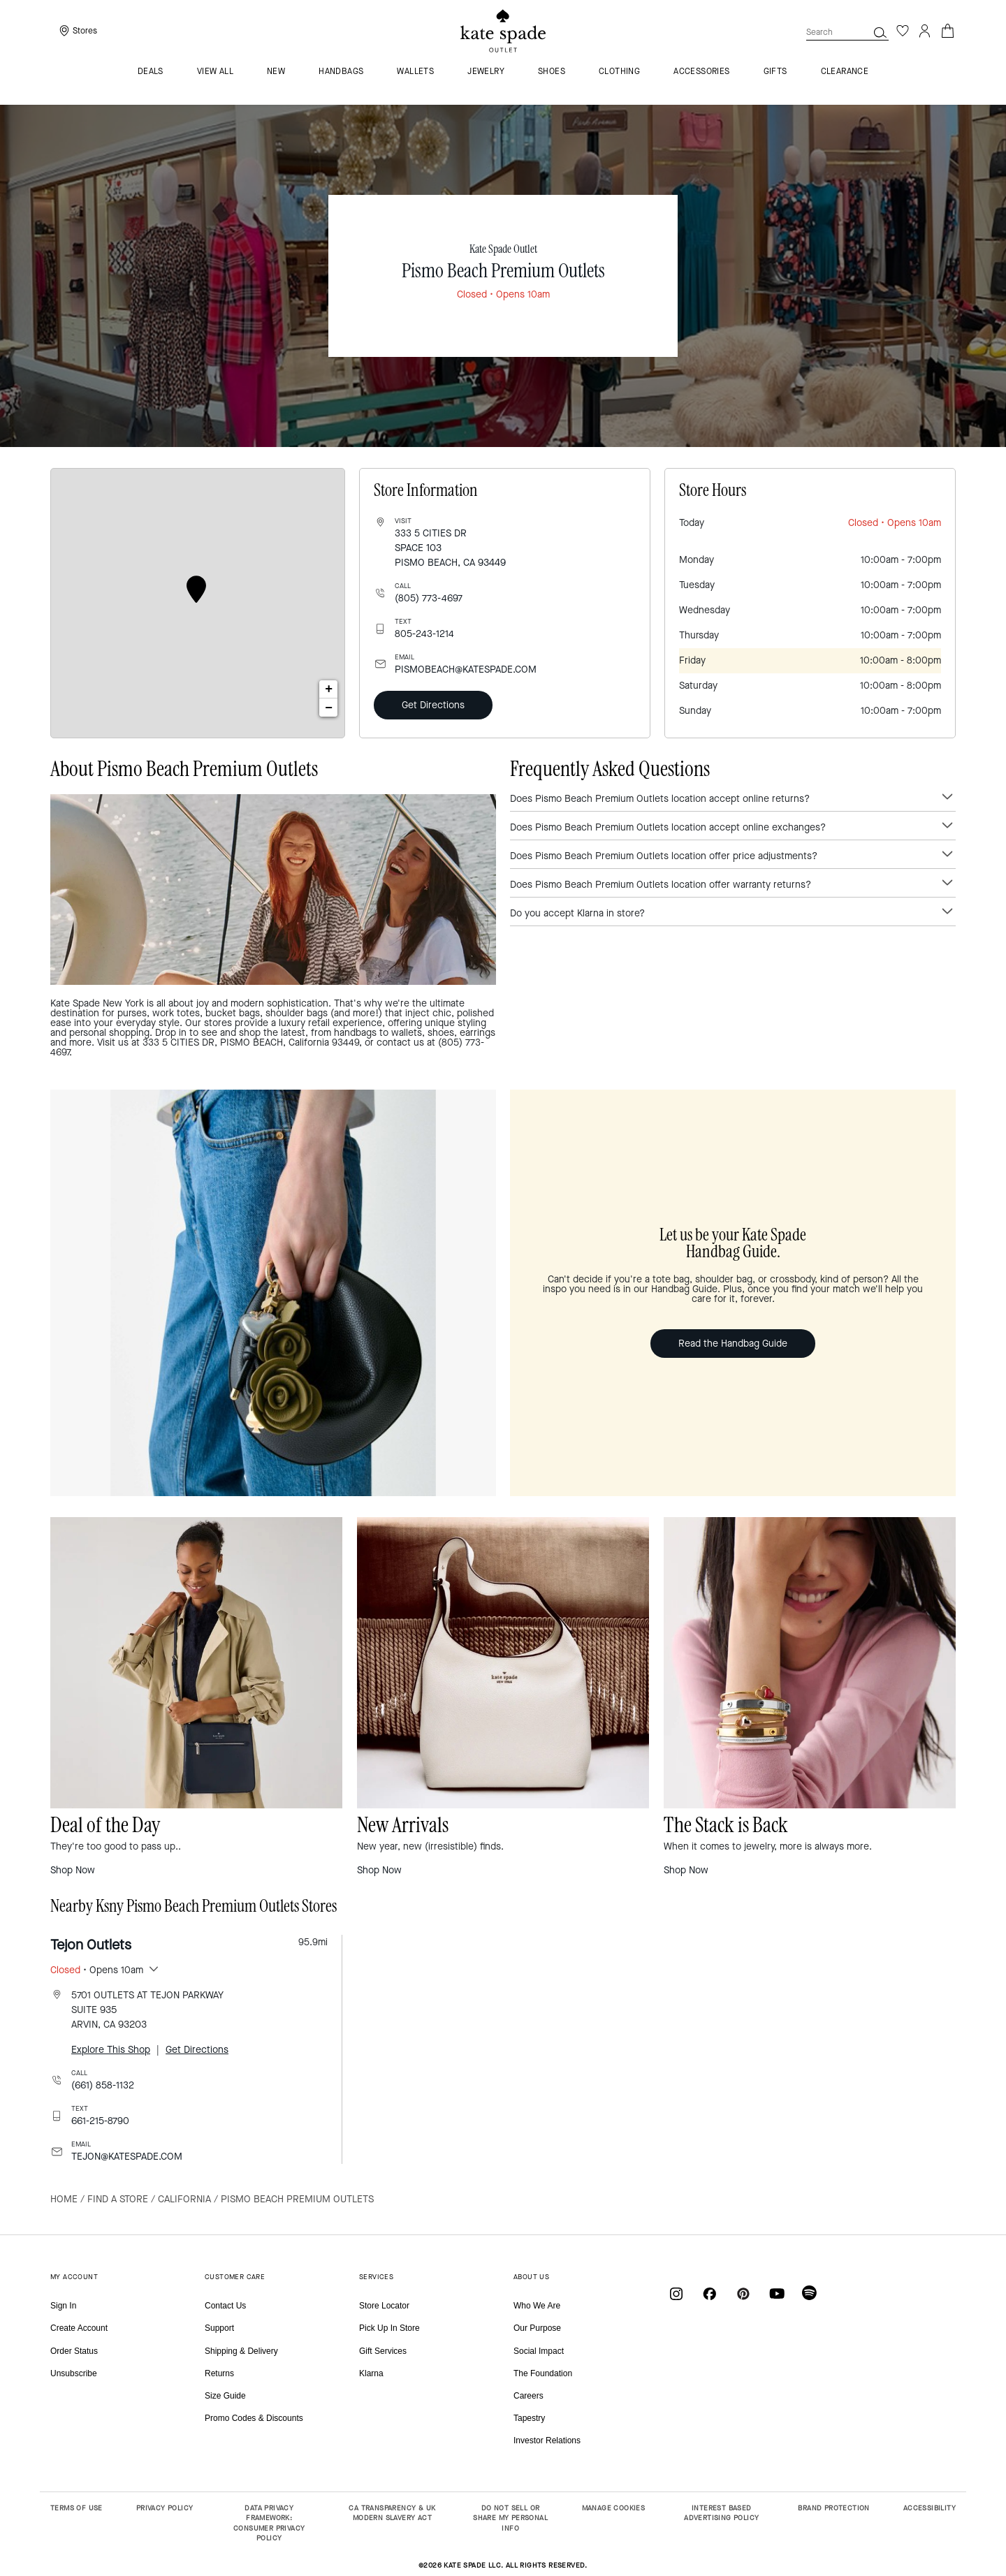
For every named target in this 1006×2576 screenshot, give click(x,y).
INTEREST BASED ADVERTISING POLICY (721, 2513)
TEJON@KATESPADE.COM (126, 2156)
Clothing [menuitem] (619, 72)
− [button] (329, 707)
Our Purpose (537, 2328)
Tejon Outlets (90, 1944)
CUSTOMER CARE (235, 2276)
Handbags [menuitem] (341, 72)
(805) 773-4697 (428, 598)
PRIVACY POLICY (165, 2507)
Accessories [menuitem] (701, 72)
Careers (528, 2396)
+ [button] (329, 689)
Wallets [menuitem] (415, 72)
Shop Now (72, 1870)
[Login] (925, 30)
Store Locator (384, 2306)
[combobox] (847, 32)
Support (219, 2328)
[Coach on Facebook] (709, 2293)
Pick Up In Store (389, 2328)
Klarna (371, 2373)
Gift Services (383, 2351)
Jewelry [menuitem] (485, 72)
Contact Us (225, 2306)
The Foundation (542, 2373)
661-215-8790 (100, 2121)
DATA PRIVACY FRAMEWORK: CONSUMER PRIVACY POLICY (269, 2523)
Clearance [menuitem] (845, 72)
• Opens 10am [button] (96, 1970)
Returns (219, 2373)
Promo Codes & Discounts (254, 2418)
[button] (880, 32)
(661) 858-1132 (102, 2085)
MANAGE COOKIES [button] (614, 2507)
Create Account (79, 2328)
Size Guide (225, 2396)
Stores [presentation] (85, 30)
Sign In (63, 2306)
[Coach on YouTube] (776, 2293)
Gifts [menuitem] (775, 72)
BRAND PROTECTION (833, 2507)
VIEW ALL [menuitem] (215, 72)
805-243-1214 (424, 634)
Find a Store (117, 2199)
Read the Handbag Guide (732, 1343)
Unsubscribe (73, 2373)
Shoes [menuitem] (551, 72)
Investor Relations (547, 2440)
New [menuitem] (276, 72)
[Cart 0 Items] (947, 29)
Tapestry (529, 2418)
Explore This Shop (110, 2049)
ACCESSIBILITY (929, 2507)
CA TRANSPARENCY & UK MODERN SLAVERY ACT (392, 2513)
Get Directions (433, 705)
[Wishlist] (902, 30)
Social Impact (538, 2351)
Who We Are (536, 2306)
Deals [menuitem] (150, 72)
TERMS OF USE (76, 2507)
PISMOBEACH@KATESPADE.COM (466, 669)
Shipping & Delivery (241, 2351)
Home (64, 2199)
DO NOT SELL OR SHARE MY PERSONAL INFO (510, 2518)
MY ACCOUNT (74, 2276)
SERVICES (376, 2276)
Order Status (74, 2351)
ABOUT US (531, 2276)
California (184, 2199)
